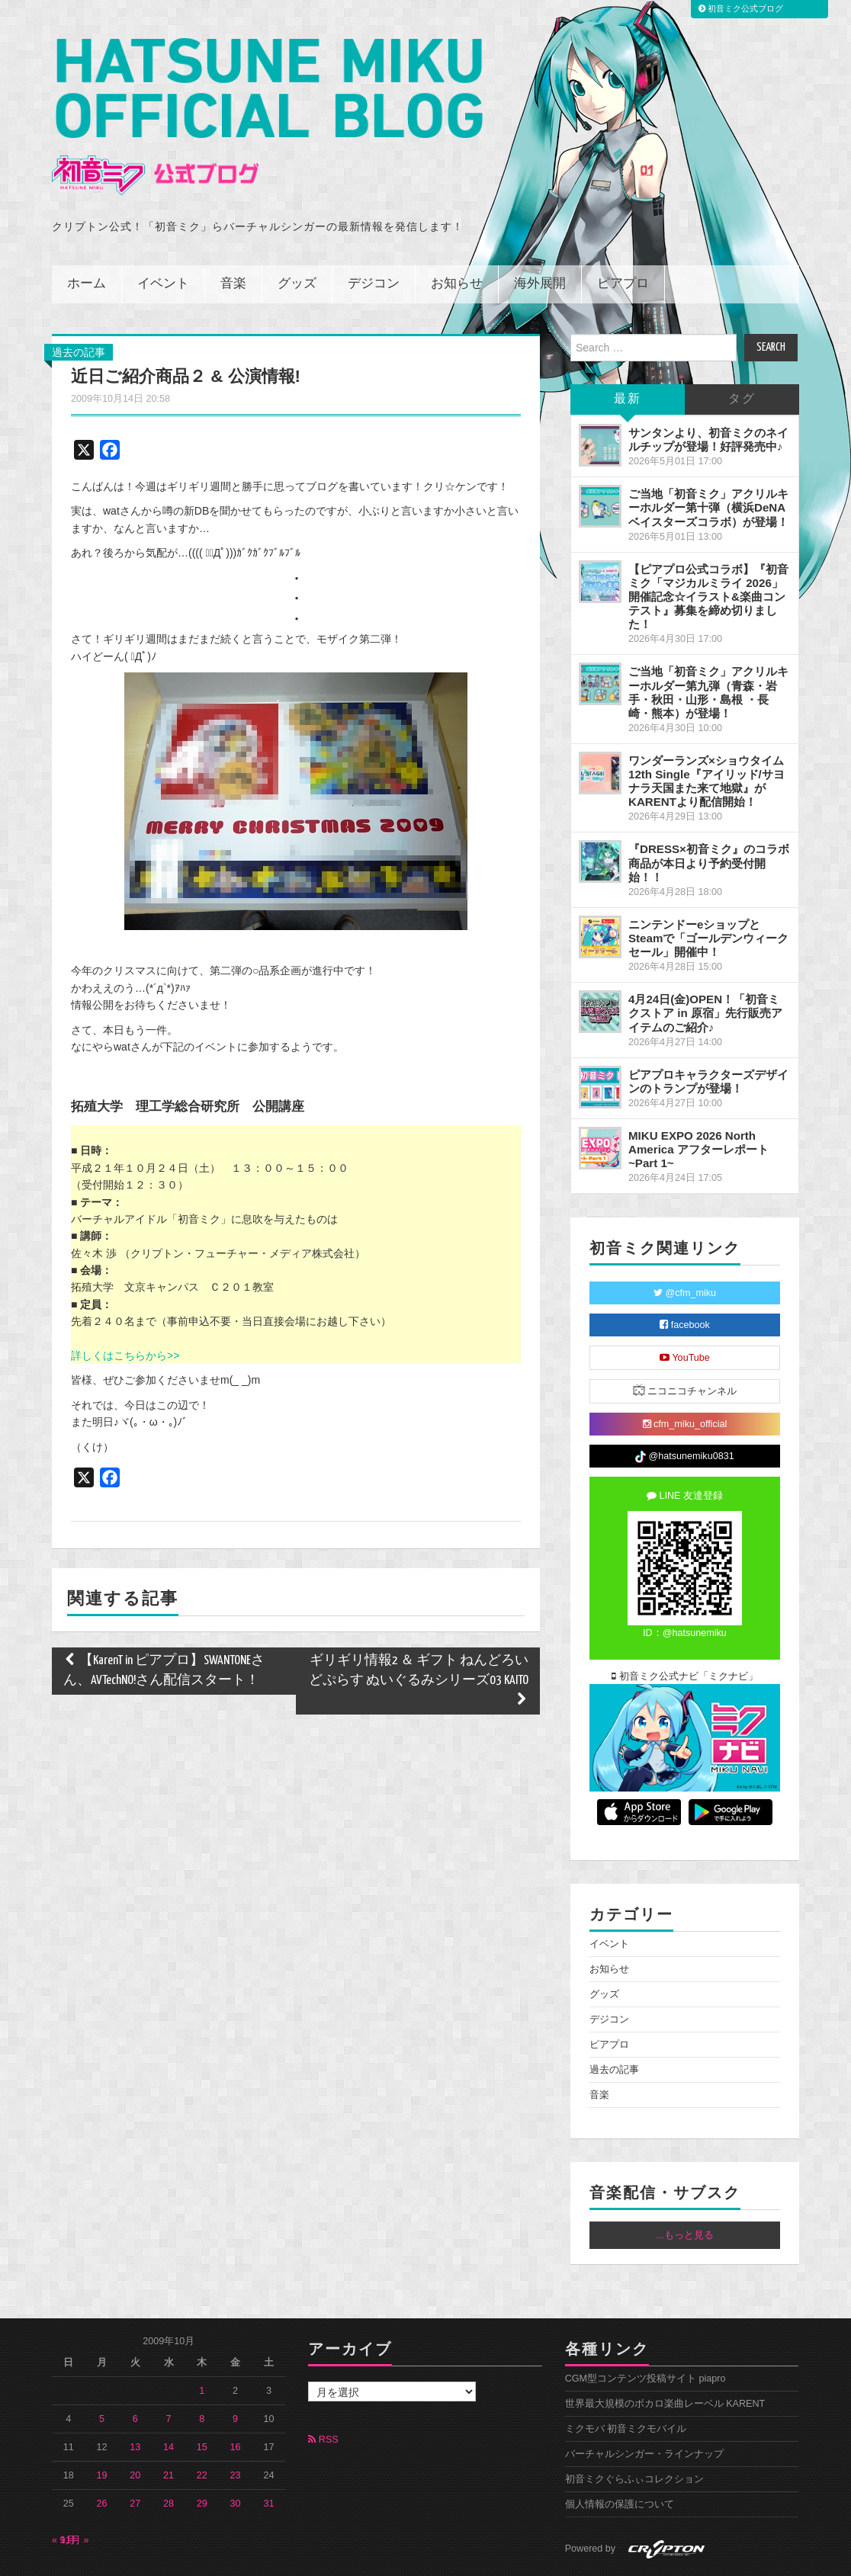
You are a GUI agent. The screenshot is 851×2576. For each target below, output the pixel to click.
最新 (627, 351)
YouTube (685, 1310)
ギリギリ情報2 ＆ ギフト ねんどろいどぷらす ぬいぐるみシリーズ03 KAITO (418, 1632)
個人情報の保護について (619, 2456)
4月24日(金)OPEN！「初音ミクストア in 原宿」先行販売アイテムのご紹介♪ (705, 965)
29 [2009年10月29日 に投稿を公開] (202, 2455)
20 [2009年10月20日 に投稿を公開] (135, 2427)
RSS (323, 2391)
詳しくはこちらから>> (125, 1307)
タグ (742, 351)
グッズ (297, 236)
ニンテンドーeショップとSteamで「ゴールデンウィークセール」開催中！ (708, 890)
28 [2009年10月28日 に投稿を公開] (168, 2455)
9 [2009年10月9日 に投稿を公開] (235, 2371)
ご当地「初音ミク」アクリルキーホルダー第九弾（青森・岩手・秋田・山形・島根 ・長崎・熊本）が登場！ (708, 644)
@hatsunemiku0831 (684, 1409)
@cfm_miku (685, 1245)
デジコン (374, 236)
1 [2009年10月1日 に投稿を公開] (201, 2342)
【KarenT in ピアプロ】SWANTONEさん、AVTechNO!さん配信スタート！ (164, 1622)
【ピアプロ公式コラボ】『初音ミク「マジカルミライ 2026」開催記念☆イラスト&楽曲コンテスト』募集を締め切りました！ (708, 549)
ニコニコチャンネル (685, 1342)
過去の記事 (78, 304)
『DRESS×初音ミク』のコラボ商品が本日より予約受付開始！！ (708, 815)
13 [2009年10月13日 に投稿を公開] (135, 2399)
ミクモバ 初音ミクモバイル (626, 2381)
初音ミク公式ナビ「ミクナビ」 (685, 1629)
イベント (163, 236)
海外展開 (540, 236)
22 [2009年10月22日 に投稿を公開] (202, 2427)
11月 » (74, 2492)
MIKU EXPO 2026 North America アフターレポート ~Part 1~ (698, 1101)
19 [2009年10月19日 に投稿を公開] (102, 2427)
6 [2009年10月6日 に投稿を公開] (135, 2371)
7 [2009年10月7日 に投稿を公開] (169, 2371)
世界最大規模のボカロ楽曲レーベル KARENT (665, 2355)
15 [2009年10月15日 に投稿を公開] (202, 2399)
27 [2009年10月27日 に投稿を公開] (135, 2455)
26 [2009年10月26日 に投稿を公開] (102, 2455)
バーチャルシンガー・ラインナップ (644, 2406)
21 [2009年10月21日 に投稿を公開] (168, 2427)
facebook (685, 1277)
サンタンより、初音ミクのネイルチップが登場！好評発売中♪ (708, 391)
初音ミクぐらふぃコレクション (634, 2431)
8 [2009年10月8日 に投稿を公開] (201, 2371)
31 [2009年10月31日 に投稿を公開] (268, 2455)
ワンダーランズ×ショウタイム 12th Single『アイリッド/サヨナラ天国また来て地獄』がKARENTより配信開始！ (706, 733)
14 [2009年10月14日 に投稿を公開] (168, 2399)
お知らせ (457, 236)
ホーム (86, 236)
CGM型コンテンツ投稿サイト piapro (645, 2330)
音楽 (233, 236)
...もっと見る (685, 2187)
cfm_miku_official (685, 1376)
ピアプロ (623, 236)
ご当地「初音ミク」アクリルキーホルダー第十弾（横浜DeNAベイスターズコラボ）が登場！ (708, 459)
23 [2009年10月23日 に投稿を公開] (235, 2427)
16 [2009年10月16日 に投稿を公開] (235, 2399)
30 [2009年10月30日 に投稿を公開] (235, 2455)
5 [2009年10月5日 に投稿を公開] (101, 2371)
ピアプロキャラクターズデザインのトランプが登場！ (708, 1033)
